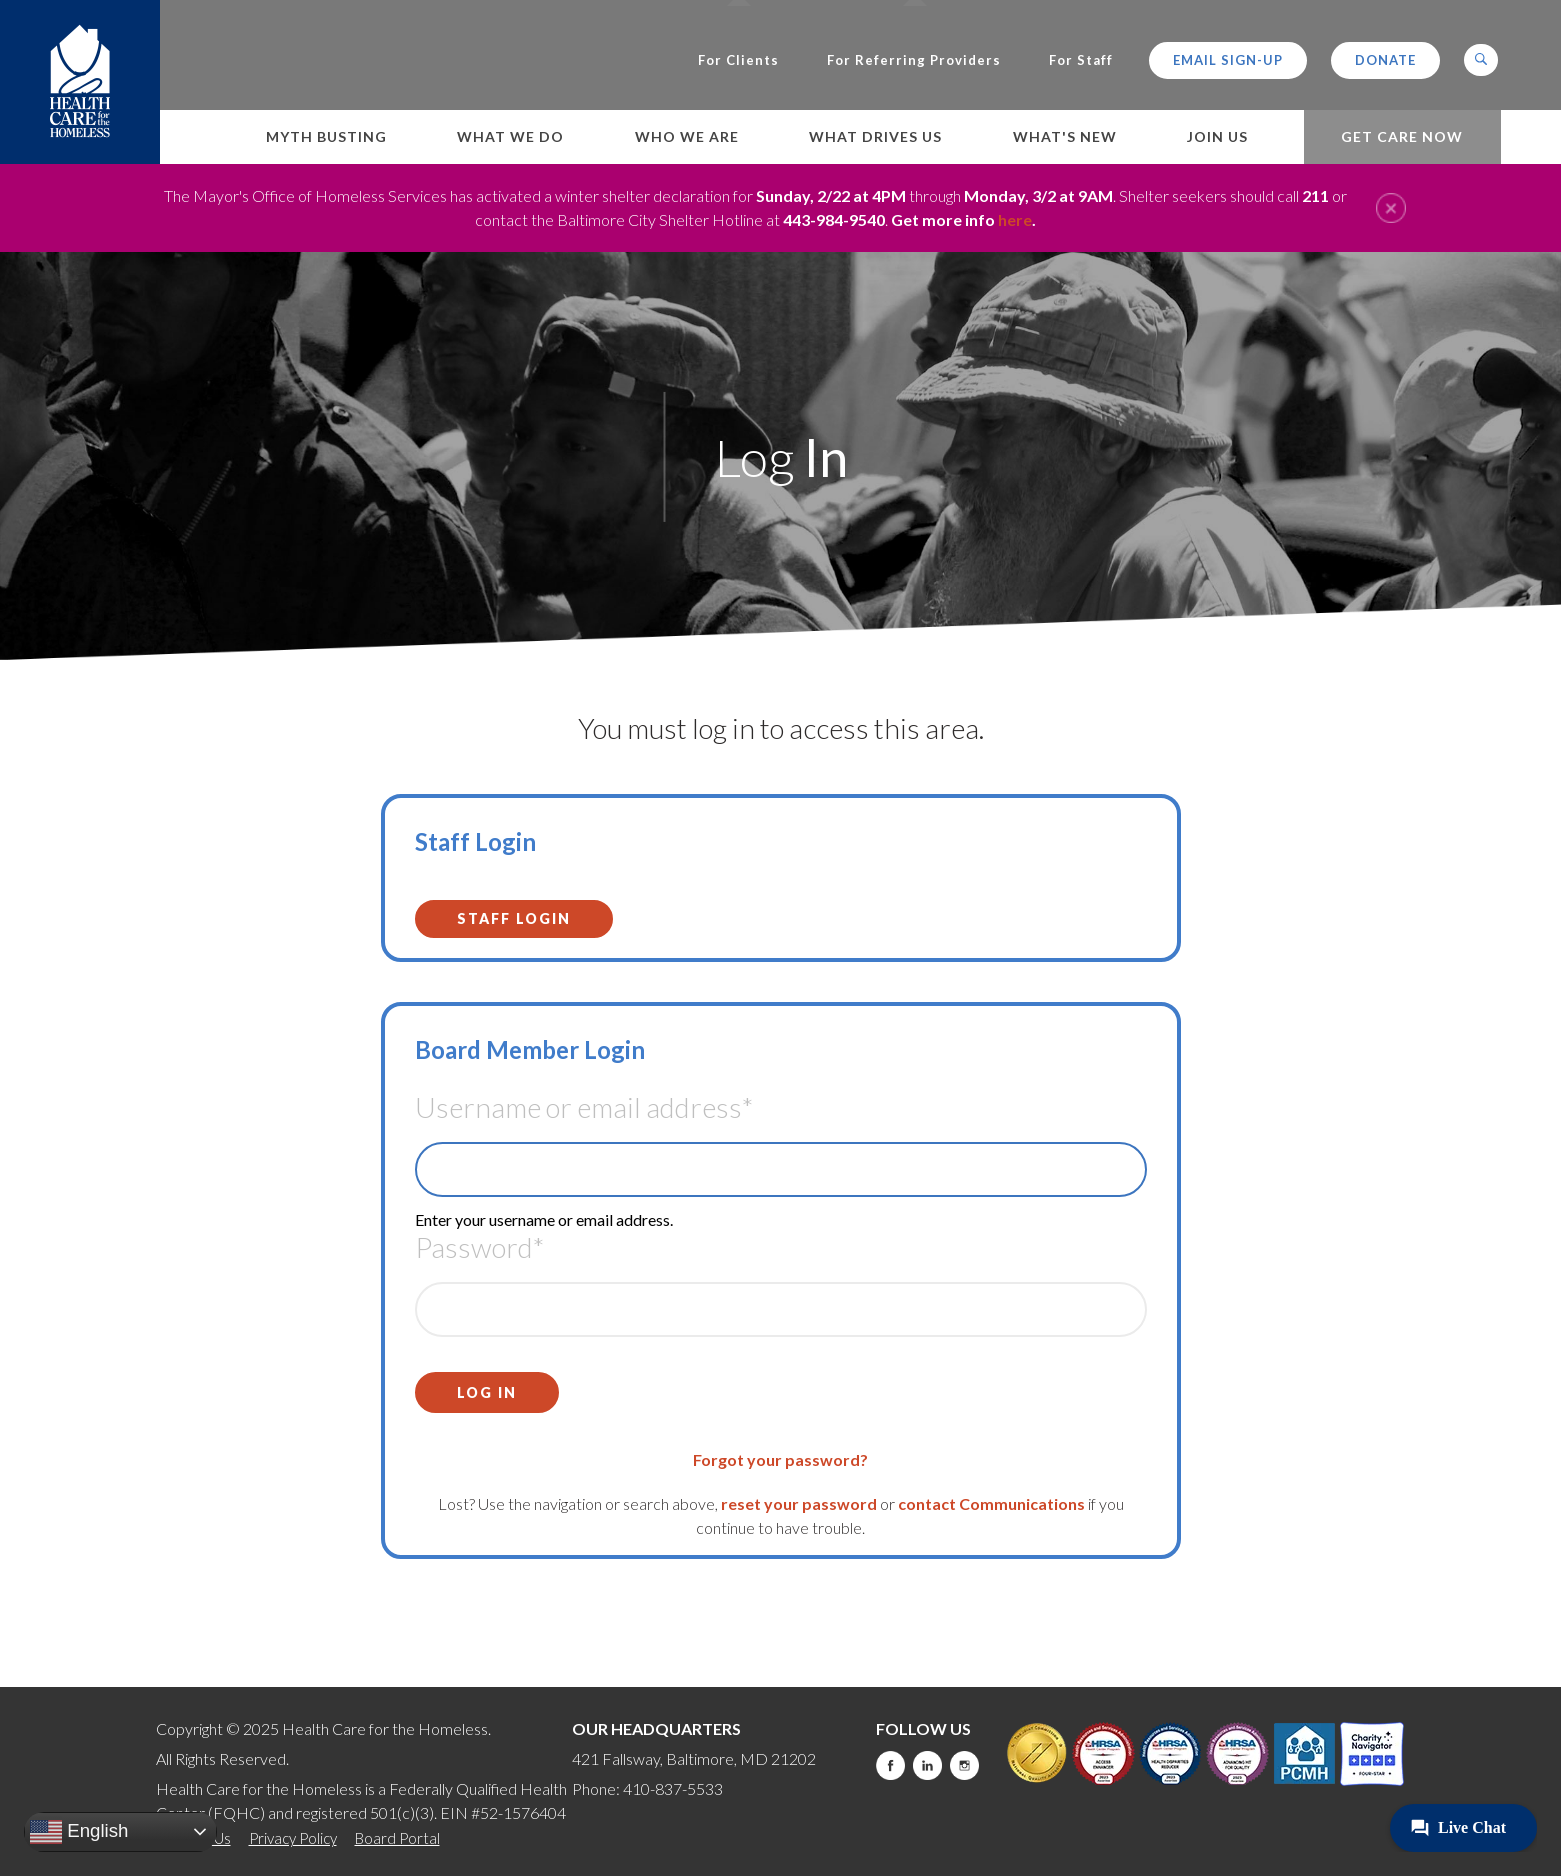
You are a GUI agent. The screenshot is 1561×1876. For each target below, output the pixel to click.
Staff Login (514, 918)
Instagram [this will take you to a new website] (964, 1765)
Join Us (1217, 136)
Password (479, 1247)
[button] (1481, 60)
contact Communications (991, 1503)
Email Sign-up (1228, 60)
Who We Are (687, 136)
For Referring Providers (914, 60)
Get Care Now (1402, 136)
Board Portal (397, 1838)
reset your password (799, 1503)
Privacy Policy (293, 1838)
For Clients (738, 60)
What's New (1065, 136)
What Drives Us (875, 136)
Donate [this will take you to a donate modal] (1385, 60)
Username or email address (584, 1107)
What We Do (510, 136)
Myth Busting (326, 136)
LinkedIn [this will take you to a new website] (927, 1765)
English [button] (79, 1832)
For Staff (1081, 60)
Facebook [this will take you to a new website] (890, 1765)
